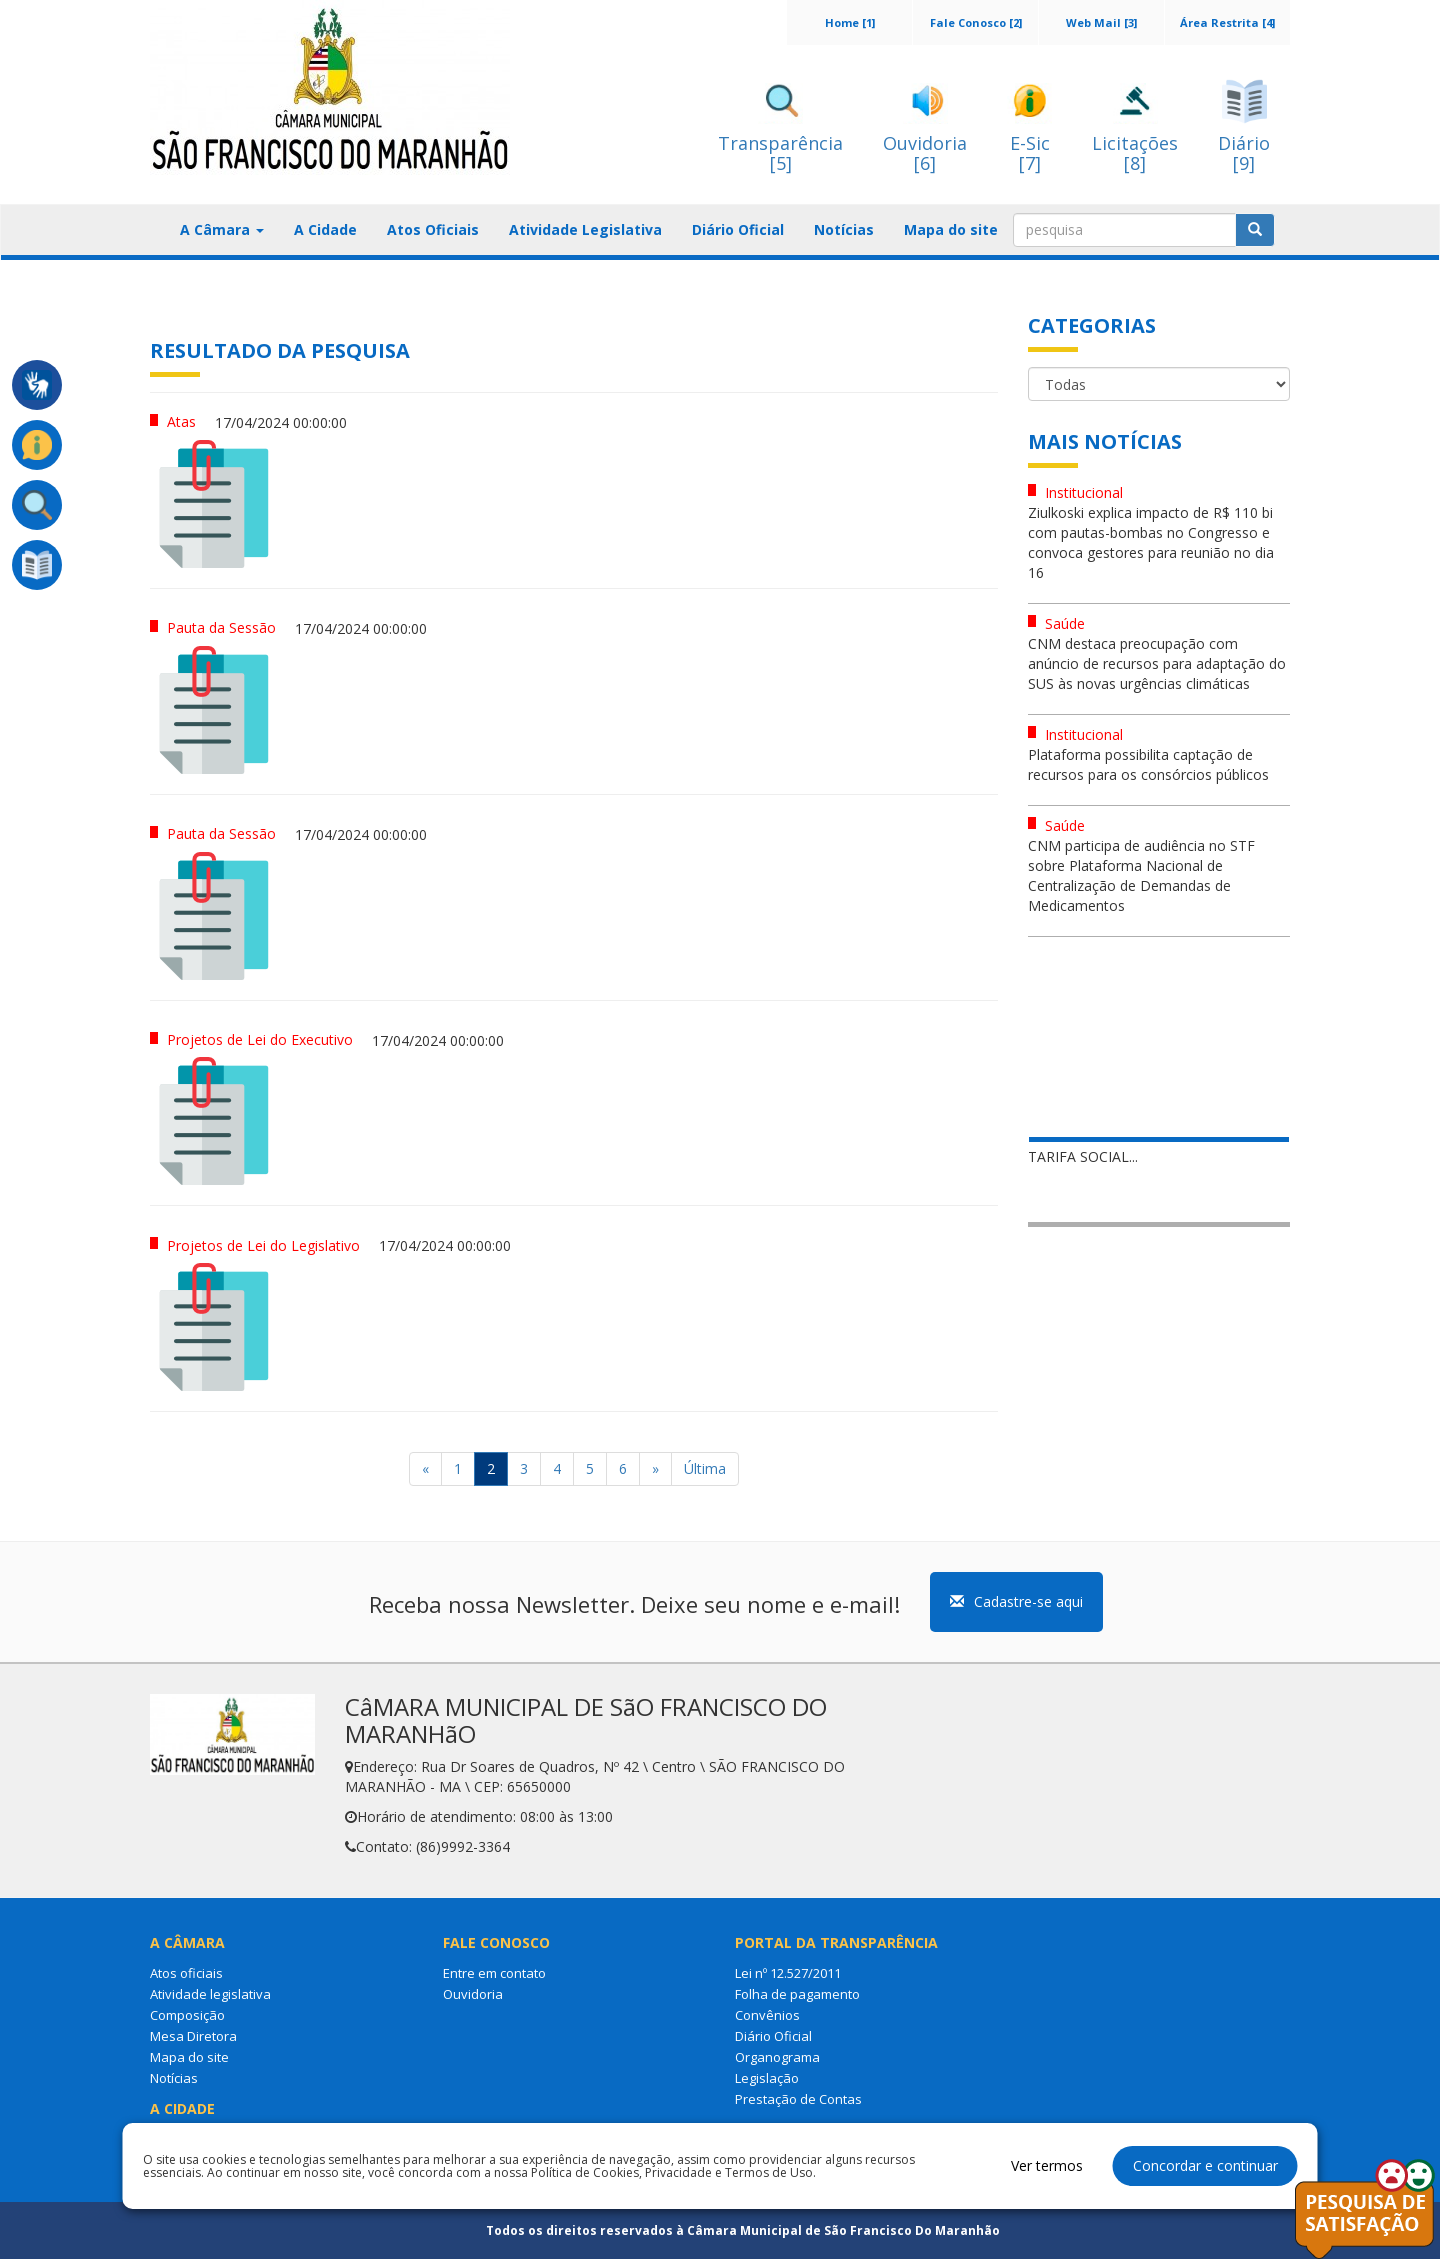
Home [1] (850, 22)
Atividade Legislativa (585, 229)
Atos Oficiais (433, 229)
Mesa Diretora (193, 2036)
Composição (187, 2015)
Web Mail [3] (1101, 22)
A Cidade (325, 229)
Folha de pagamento (797, 1994)
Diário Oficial (738, 229)
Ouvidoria (473, 1994)
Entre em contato (494, 1973)
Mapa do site (951, 229)
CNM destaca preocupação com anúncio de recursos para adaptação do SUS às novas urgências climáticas (1157, 663)
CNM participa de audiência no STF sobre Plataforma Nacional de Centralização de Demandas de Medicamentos (1141, 875)
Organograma (777, 2057)
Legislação (767, 2078)
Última (705, 1468)
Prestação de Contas (798, 2099)
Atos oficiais (186, 1973)
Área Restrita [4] (1227, 22)
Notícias (844, 229)
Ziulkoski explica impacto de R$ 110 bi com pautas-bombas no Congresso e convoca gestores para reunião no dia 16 (1151, 542)
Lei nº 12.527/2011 (788, 1973)
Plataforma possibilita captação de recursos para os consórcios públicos (1148, 764)
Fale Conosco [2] (976, 22)
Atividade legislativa (210, 1994)
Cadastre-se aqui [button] (1016, 1601)
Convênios (767, 2015)
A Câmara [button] (222, 229)
